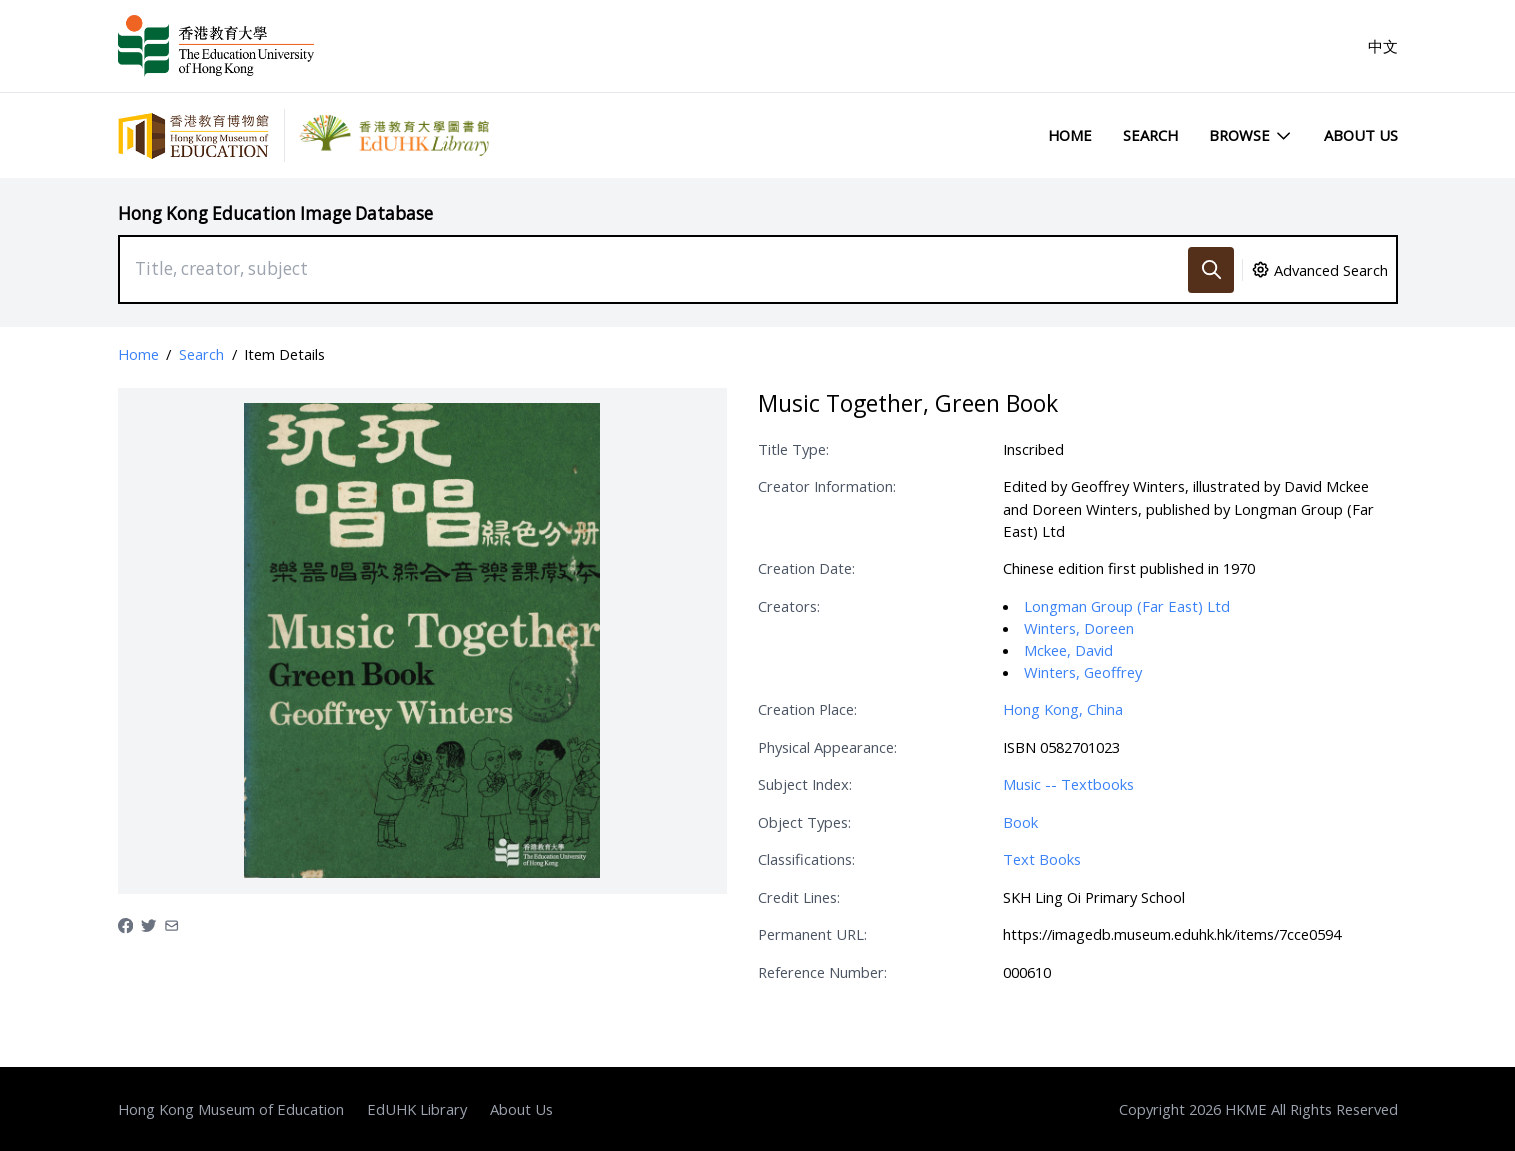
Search (1150, 135)
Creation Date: (806, 568)
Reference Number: (822, 972)
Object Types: (804, 822)
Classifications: (806, 859)
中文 (1383, 46)
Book (1020, 822)
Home (1070, 135)
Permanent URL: (812, 934)
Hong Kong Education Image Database (275, 213)
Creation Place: (807, 709)
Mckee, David (1068, 650)
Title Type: (793, 449)
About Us (1361, 135)
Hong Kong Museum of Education (231, 1109)
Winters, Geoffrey (1083, 672)
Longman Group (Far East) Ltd (1127, 606)
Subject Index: (805, 784)
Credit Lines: (799, 897)
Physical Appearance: (827, 747)
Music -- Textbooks (1068, 784)
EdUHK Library (417, 1109)
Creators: (789, 606)
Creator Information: (827, 486)
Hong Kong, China (1063, 709)
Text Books (1042, 859)
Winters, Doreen (1079, 628)
